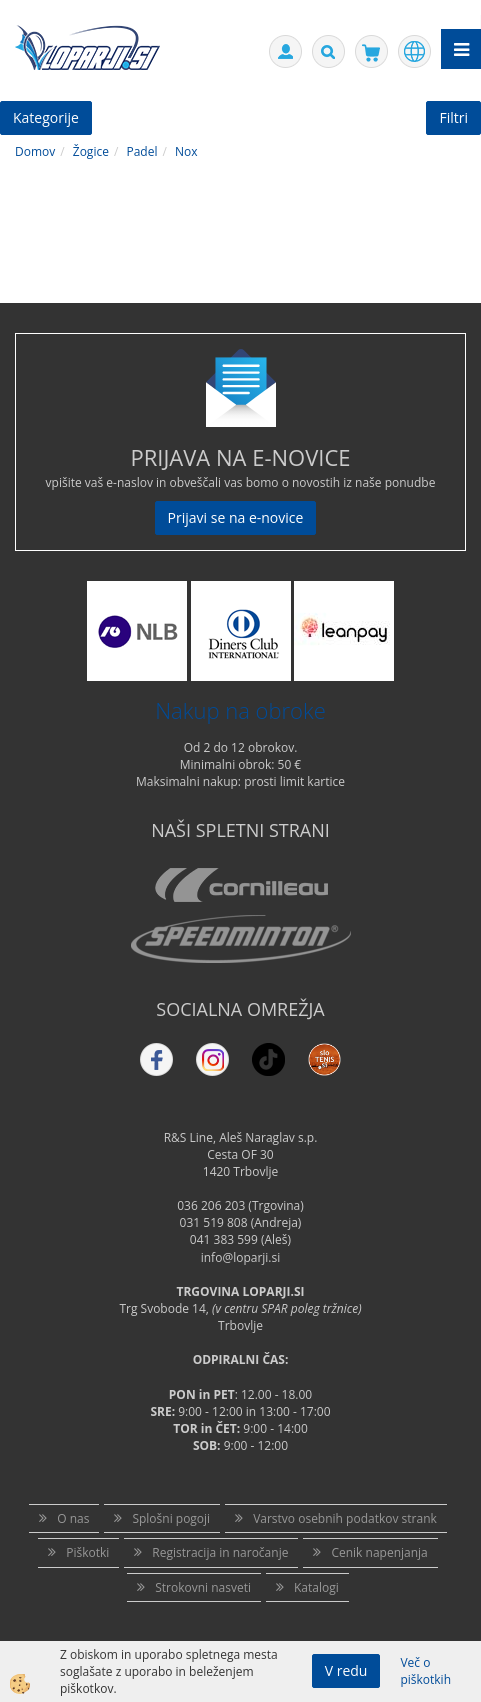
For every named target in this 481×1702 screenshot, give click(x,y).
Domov (35, 151)
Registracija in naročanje (220, 1552)
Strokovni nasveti (203, 1587)
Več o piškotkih (425, 1671)
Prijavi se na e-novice (236, 517)
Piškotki (87, 1552)
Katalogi (316, 1587)
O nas (73, 1518)
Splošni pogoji (171, 1518)
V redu (346, 1670)
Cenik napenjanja (379, 1552)
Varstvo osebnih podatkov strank (345, 1518)
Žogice (91, 151)
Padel (141, 151)
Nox (186, 151)
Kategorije (46, 117)
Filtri (453, 117)
